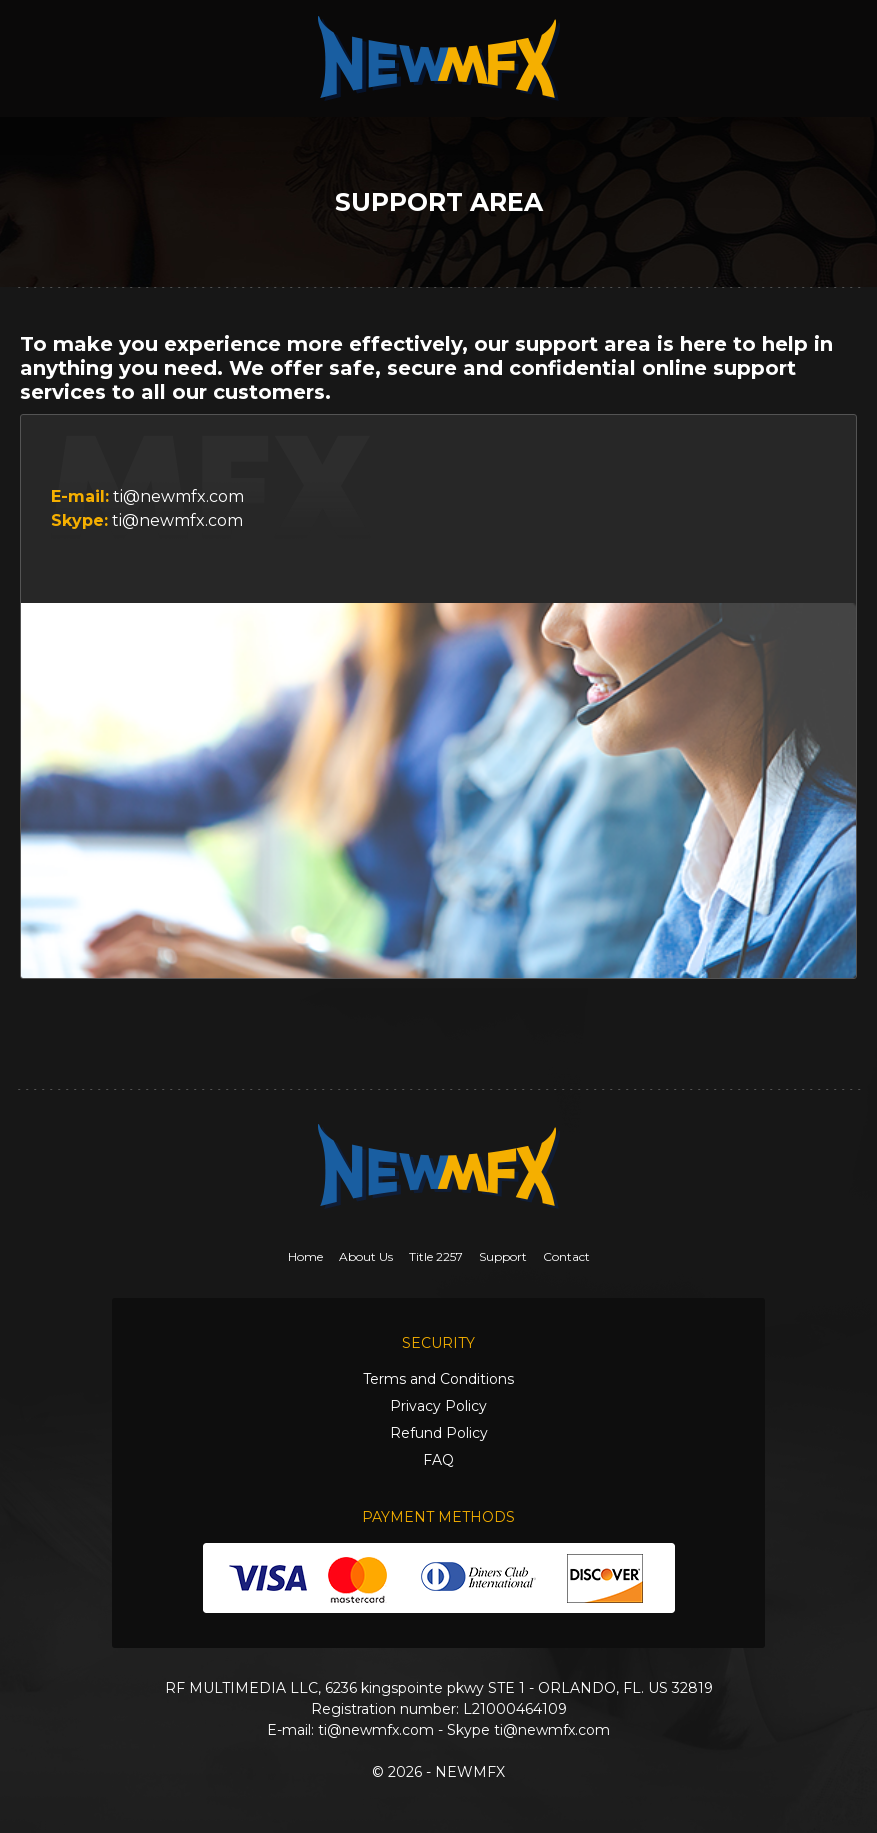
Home (305, 1256)
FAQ (438, 1460)
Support (503, 1256)
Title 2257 (436, 1256)
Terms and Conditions (438, 1379)
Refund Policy (439, 1433)
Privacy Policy (438, 1406)
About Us (366, 1256)
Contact (566, 1256)
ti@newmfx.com (178, 496)
